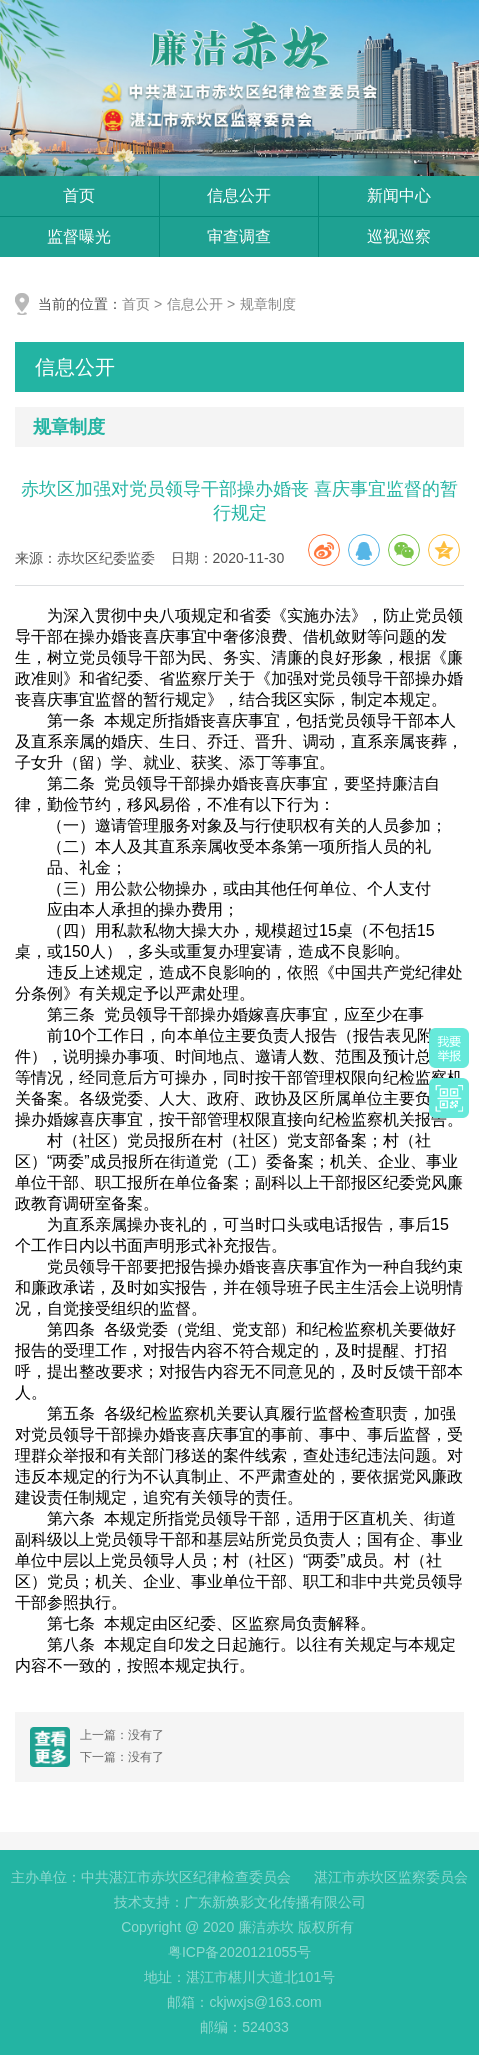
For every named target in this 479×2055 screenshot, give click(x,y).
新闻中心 (399, 195)
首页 (79, 195)
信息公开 (239, 195)
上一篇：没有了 (122, 1735)
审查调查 (239, 236)
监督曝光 (79, 236)
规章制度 (268, 304)
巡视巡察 (399, 236)
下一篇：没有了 (122, 1757)
